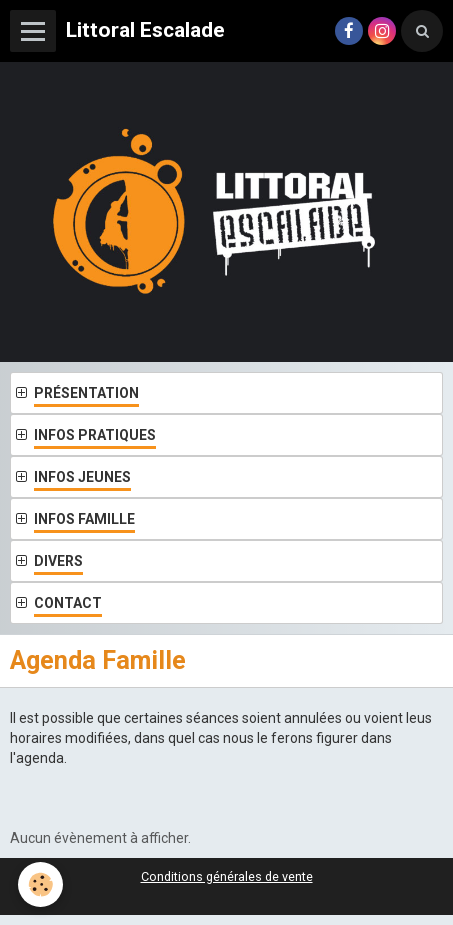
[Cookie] (40, 884)
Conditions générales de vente (227, 876)
